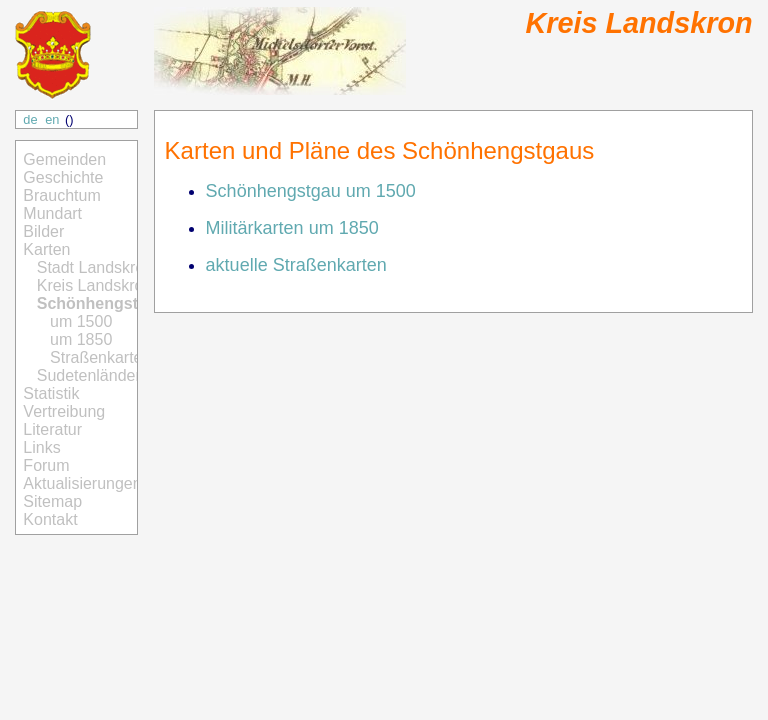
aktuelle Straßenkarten (296, 265)
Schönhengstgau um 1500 (311, 191)
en (52, 119)
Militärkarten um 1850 (292, 228)
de (30, 119)
